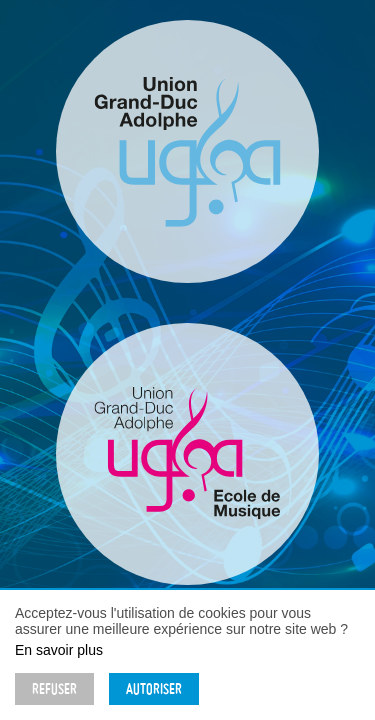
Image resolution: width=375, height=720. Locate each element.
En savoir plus (59, 650)
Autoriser (154, 689)
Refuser (54, 689)
